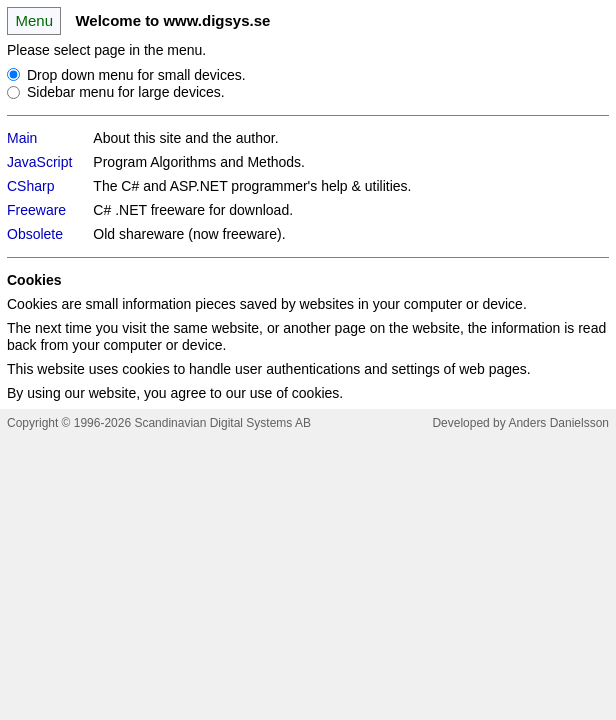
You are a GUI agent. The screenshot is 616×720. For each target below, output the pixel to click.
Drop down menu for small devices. (136, 74)
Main (22, 138)
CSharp (30, 186)
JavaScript (39, 162)
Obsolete (35, 234)
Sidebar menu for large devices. (126, 92)
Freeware (36, 210)
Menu (33, 20)
